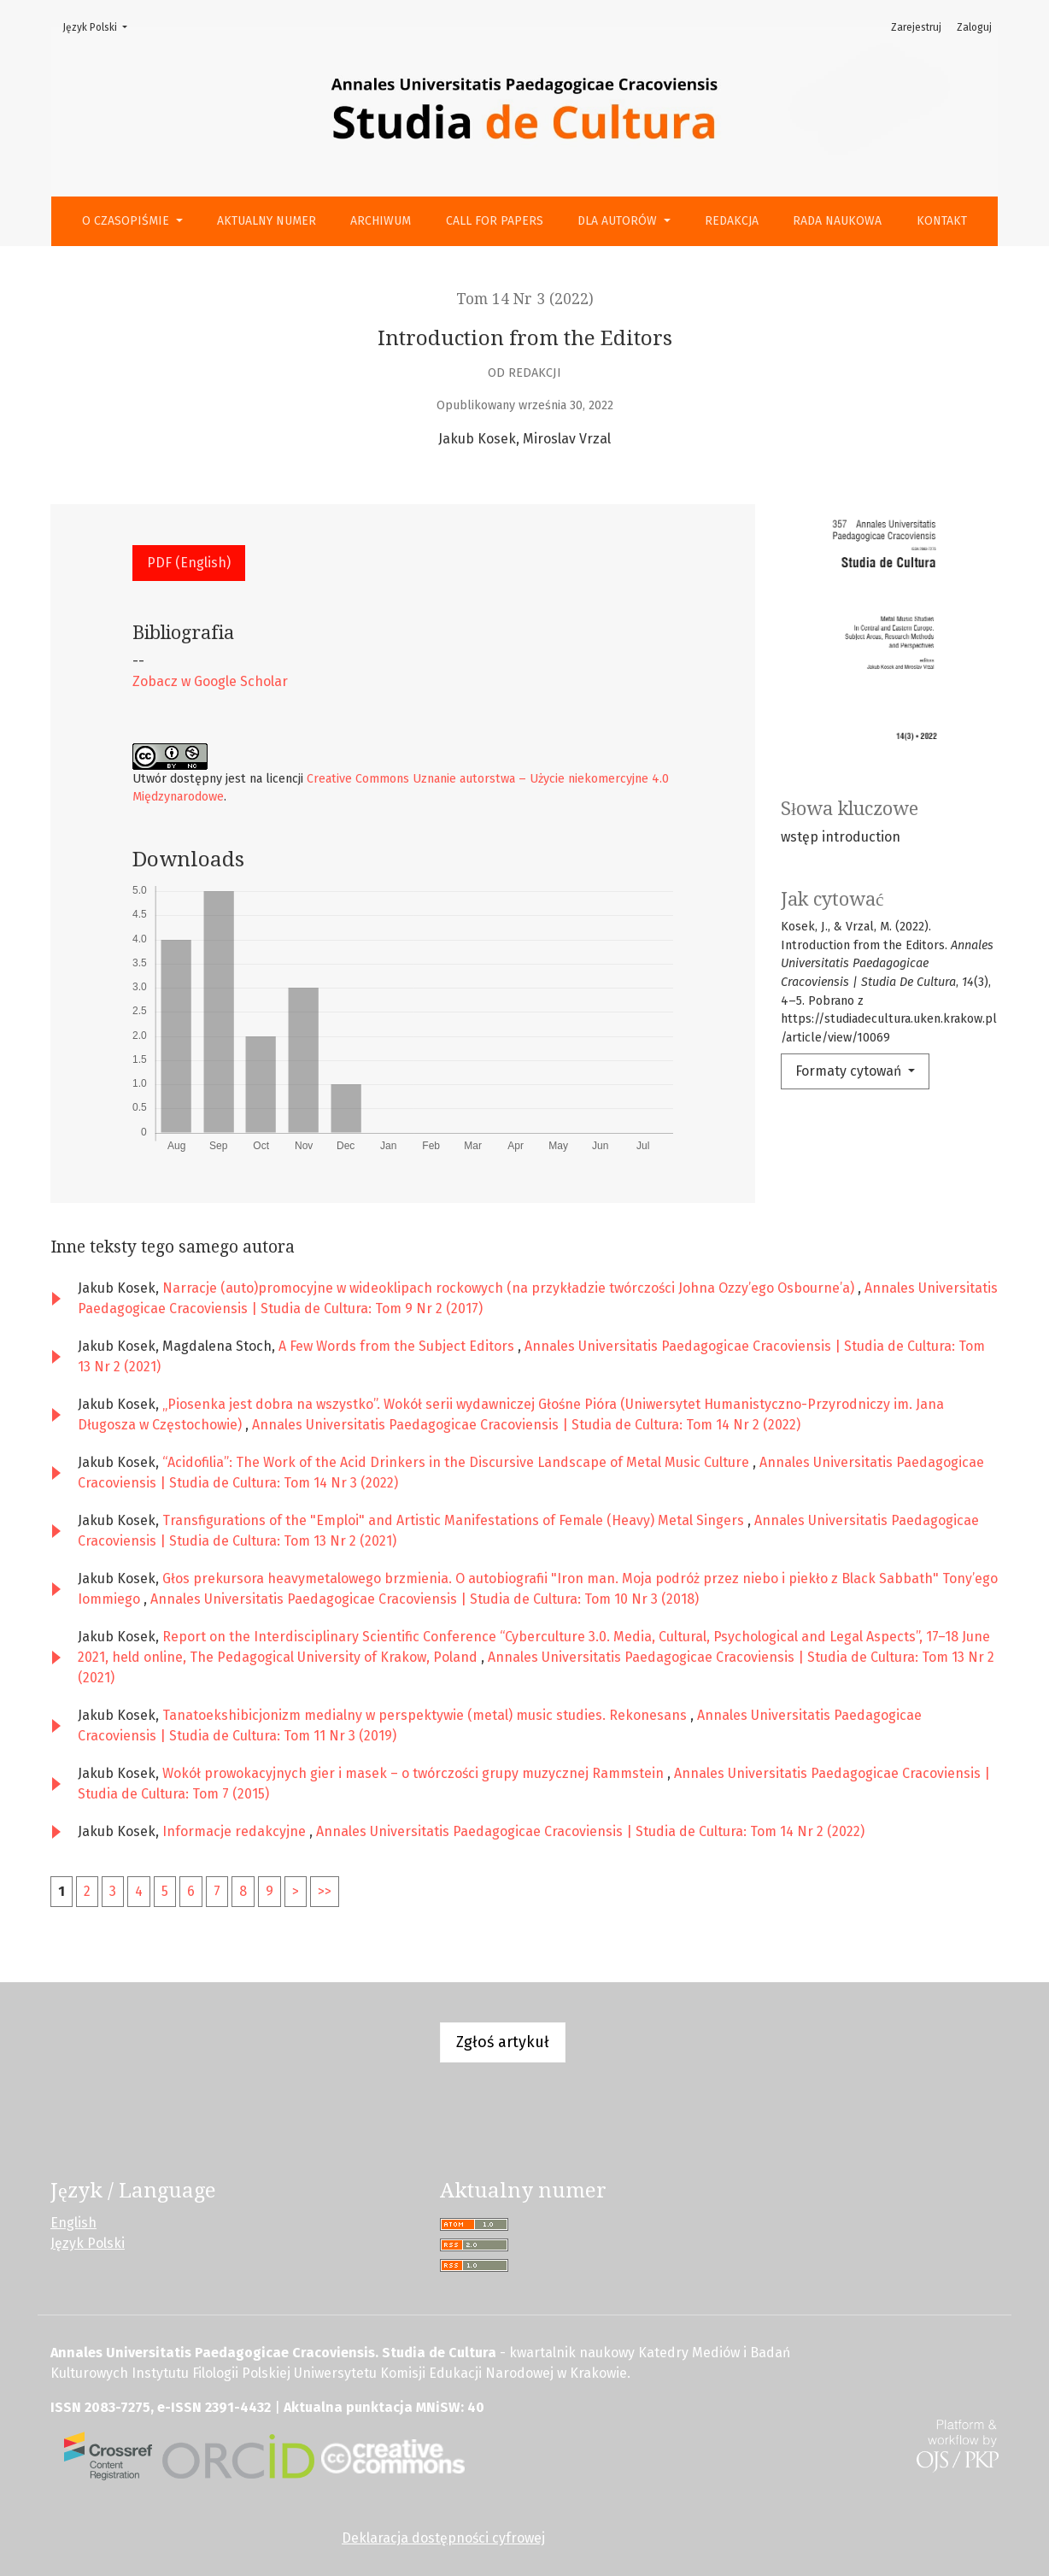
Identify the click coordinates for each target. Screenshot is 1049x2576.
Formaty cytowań (850, 1071)
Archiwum (380, 221)
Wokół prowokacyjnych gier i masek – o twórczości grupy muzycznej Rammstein (414, 1773)
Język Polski (100, 26)
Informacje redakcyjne (235, 1831)
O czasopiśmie (127, 221)
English (73, 2223)
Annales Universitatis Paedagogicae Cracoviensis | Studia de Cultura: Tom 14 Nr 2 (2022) (526, 1425)
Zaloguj (974, 27)
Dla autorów (618, 221)
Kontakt (942, 221)
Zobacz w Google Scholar (210, 681)
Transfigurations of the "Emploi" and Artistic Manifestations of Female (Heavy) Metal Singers (454, 1520)
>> (324, 1891)
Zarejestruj (916, 27)
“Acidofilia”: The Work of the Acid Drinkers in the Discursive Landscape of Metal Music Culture (457, 1462)
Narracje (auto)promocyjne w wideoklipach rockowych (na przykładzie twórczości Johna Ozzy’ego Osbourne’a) (510, 1288)
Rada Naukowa (837, 221)
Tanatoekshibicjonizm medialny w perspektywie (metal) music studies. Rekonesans (426, 1715)
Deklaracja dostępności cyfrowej (443, 2538)
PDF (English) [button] (189, 563)
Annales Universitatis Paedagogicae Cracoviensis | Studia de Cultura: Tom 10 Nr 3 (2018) (424, 1599)
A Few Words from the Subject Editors (398, 1346)
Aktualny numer (266, 221)
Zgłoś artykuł (502, 2042)
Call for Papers (494, 221)
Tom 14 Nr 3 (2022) (525, 299)
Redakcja (732, 221)
